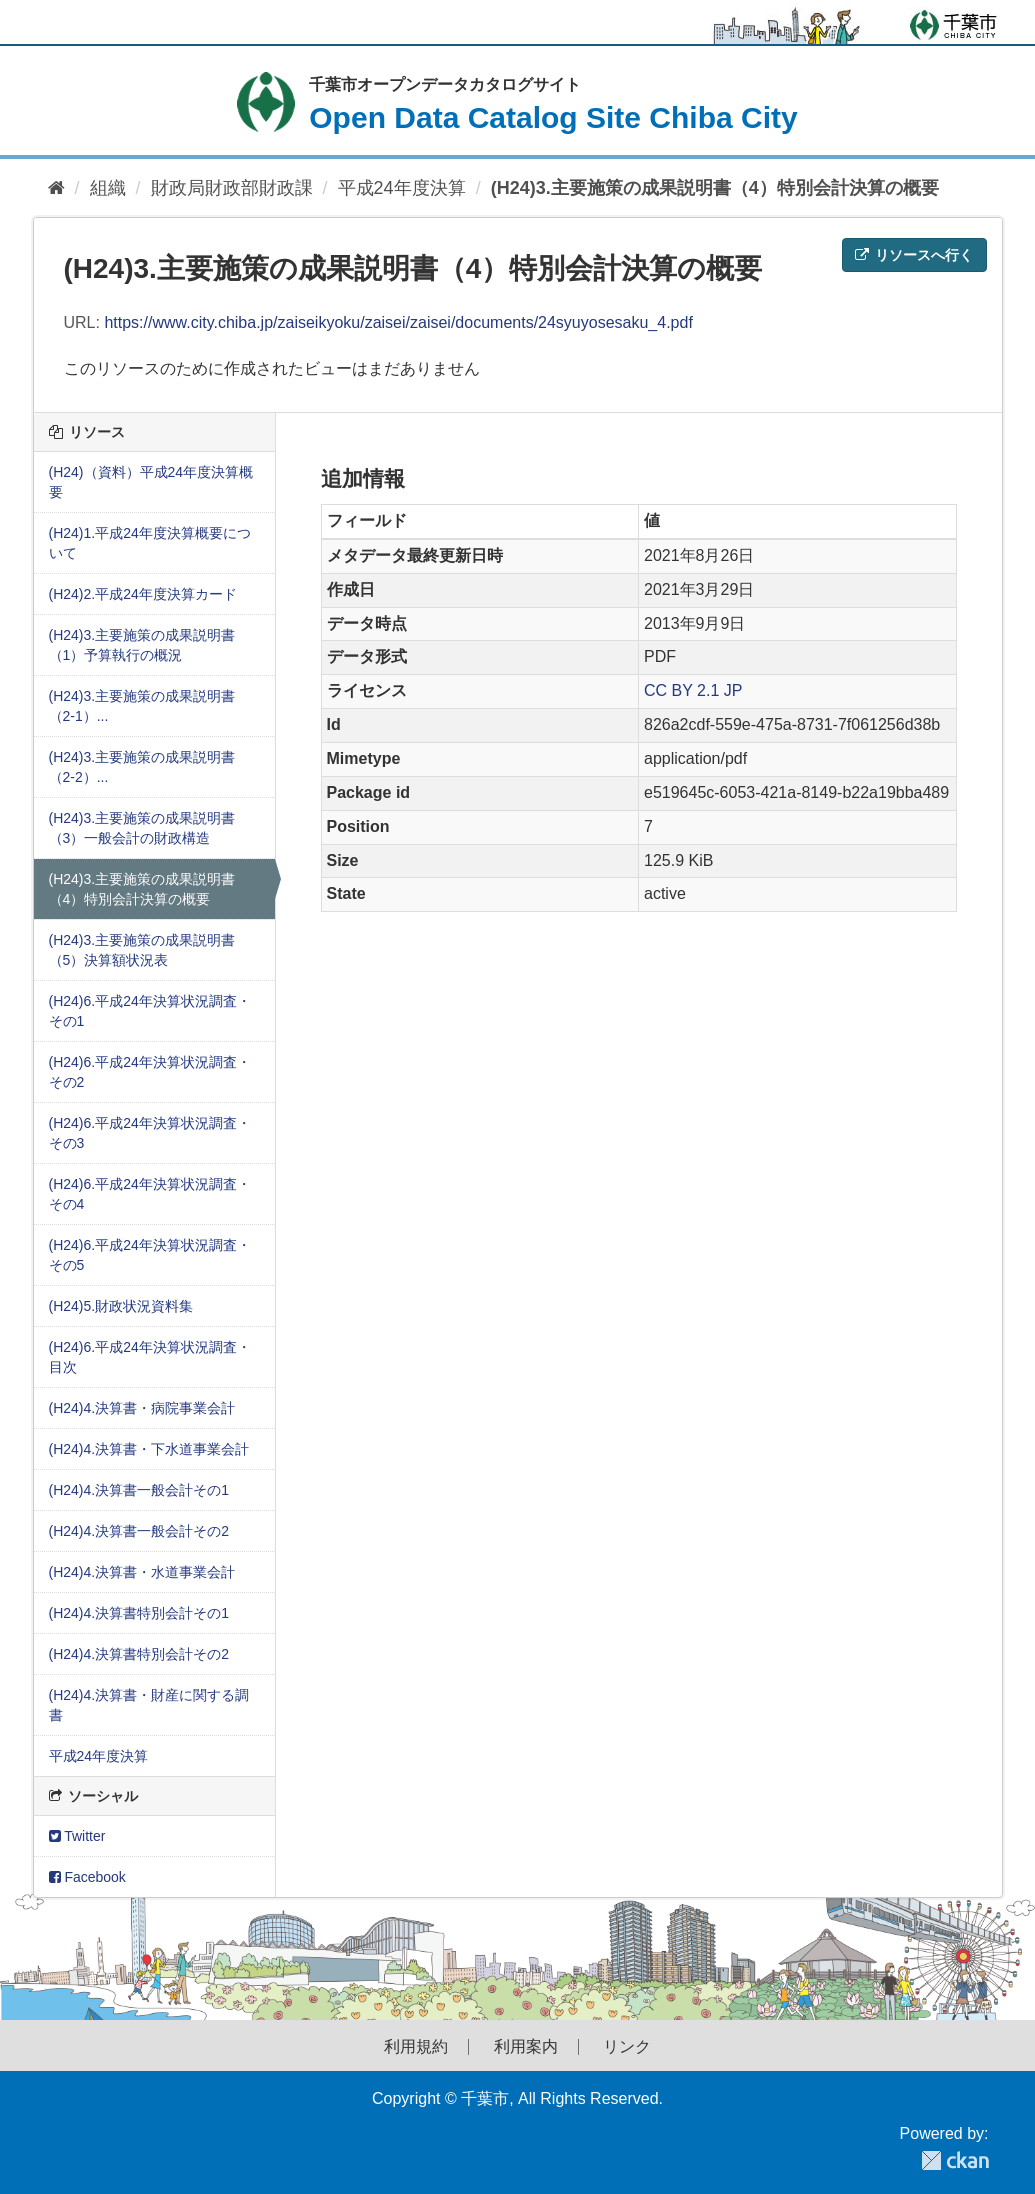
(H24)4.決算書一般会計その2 (139, 1531)
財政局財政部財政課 (232, 188)
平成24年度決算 (402, 188)
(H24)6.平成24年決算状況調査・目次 (150, 1357)
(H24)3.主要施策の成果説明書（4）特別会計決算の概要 (715, 188)
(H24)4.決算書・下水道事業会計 (149, 1449)
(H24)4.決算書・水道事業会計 (142, 1572)
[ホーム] (56, 188)
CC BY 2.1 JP (693, 690)
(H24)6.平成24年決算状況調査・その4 (150, 1194)
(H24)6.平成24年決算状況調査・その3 (150, 1133)
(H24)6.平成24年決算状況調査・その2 (150, 1072)
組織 (108, 188)
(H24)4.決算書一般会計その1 (139, 1490)
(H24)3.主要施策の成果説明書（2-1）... (142, 706)
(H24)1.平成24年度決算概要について (150, 543)
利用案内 (526, 2047)
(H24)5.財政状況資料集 (121, 1306)
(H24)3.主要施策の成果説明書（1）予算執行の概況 (142, 645)
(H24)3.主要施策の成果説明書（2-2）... (142, 767)
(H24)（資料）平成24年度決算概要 (151, 482)
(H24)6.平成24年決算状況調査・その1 (150, 1011)
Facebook (87, 1877)
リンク (627, 2047)
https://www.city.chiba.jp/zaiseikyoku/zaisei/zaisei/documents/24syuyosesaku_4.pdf (398, 322)
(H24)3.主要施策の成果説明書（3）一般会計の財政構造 (142, 828)
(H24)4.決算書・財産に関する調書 (149, 1705)
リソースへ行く (914, 255)
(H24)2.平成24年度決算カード (143, 594)
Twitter (77, 1836)
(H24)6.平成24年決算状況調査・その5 (150, 1255)
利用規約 (416, 2047)
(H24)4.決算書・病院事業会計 (142, 1408)
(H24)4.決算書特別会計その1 (139, 1613)
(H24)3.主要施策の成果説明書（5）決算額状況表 (142, 950)
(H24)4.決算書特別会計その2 (139, 1654)
